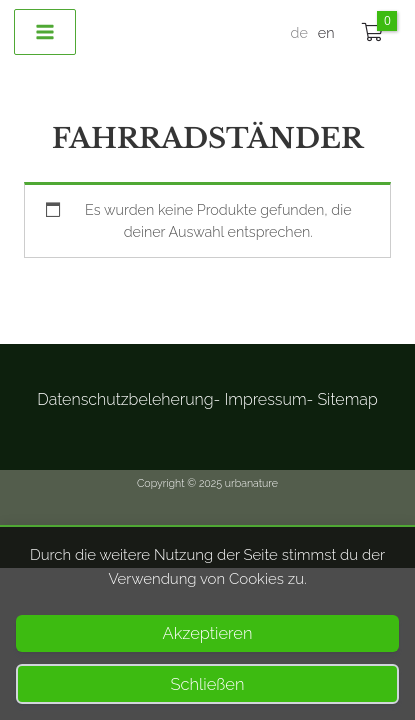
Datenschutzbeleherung (125, 399)
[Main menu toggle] (45, 32)
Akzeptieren (208, 633)
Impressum (265, 399)
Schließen (208, 684)
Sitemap (347, 399)
